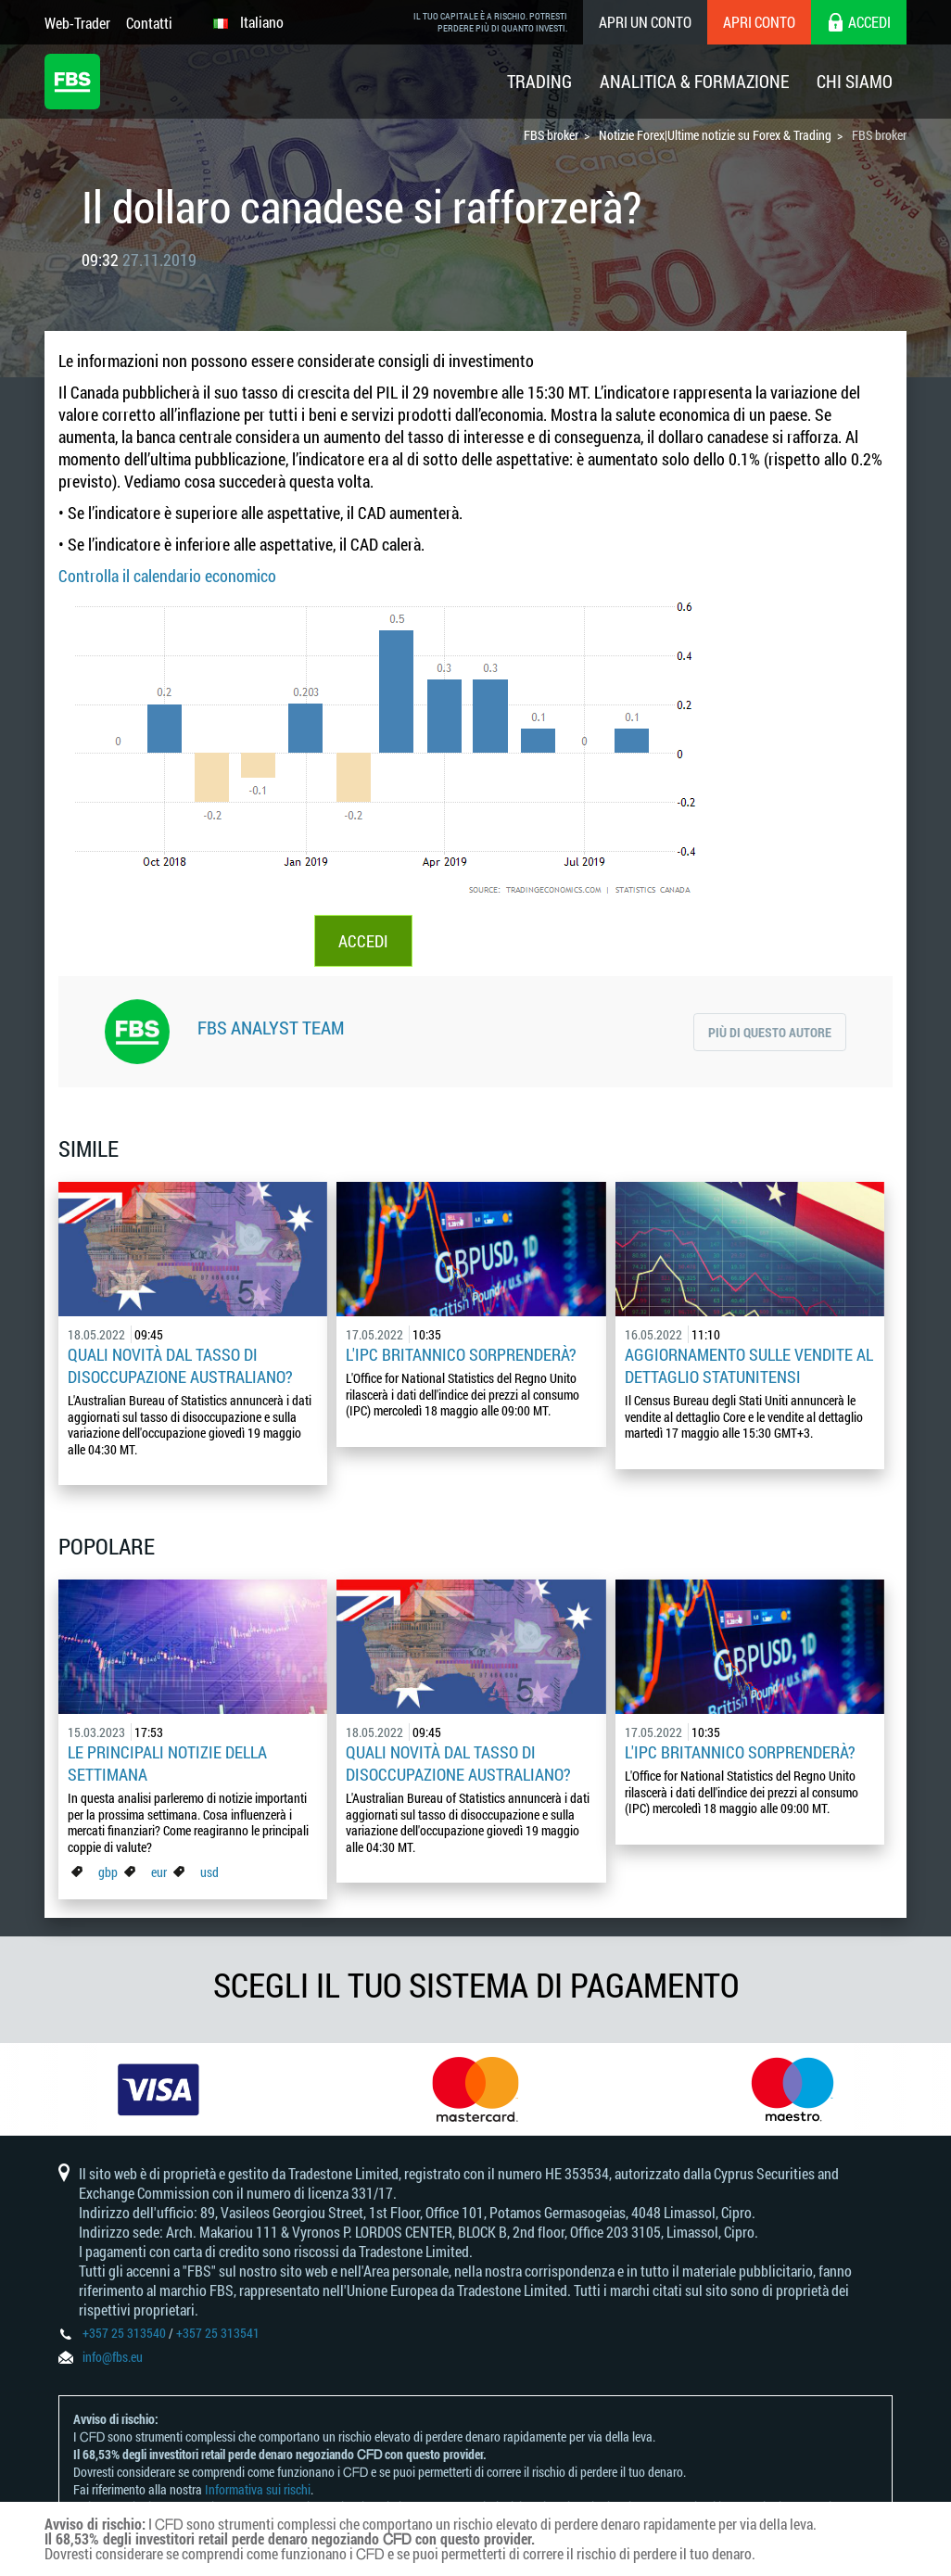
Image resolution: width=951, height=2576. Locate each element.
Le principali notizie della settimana (167, 1763)
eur (159, 1872)
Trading (539, 81)
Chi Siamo (855, 81)
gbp (108, 1872)
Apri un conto (645, 22)
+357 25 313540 (124, 2332)
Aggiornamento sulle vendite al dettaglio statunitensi (749, 1365)
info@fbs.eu (112, 2357)
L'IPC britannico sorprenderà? (461, 1354)
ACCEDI (363, 941)
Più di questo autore (769, 1032)
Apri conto (759, 22)
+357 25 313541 (218, 2332)
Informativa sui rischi (258, 2489)
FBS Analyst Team (270, 1027)
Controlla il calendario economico (167, 576)
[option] (158, 2089)
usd (209, 1872)
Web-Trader (77, 22)
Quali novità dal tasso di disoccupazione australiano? (180, 1365)
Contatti (149, 22)
